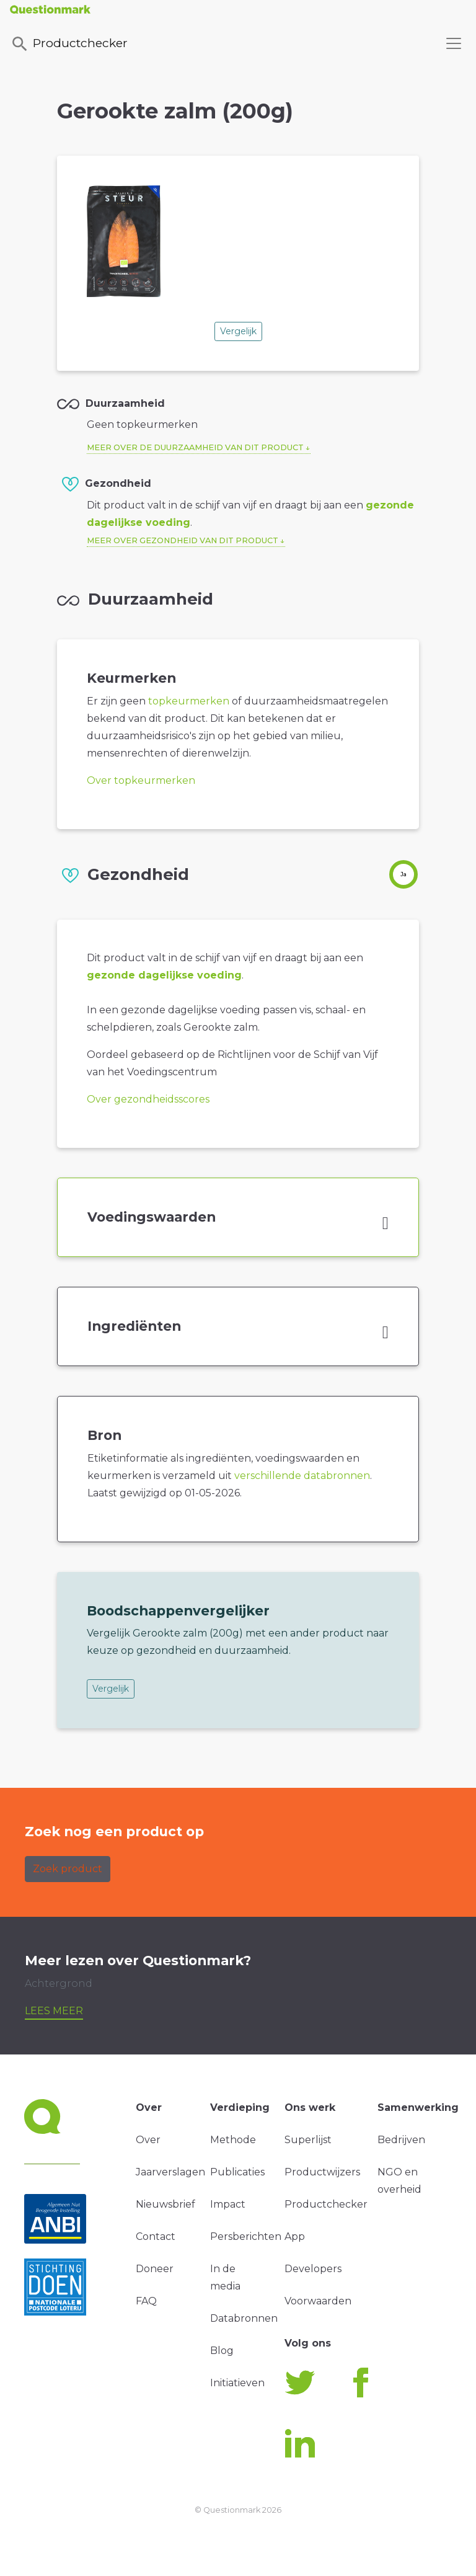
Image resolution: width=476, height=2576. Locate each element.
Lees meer (54, 2011)
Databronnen (244, 2318)
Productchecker (69, 44)
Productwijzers (322, 2172)
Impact (227, 2204)
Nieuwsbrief (165, 2204)
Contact (155, 2236)
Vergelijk (238, 331)
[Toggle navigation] (453, 43)
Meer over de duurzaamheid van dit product (195, 447)
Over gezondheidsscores (148, 1099)
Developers (313, 2269)
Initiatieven (237, 2383)
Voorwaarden (317, 2301)
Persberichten (245, 2236)
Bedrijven (401, 2140)
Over (148, 2140)
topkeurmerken (188, 701)
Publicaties (237, 2172)
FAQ (146, 2301)
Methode (233, 2140)
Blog (222, 2350)
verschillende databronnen (302, 1475)
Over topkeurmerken (141, 780)
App (294, 2236)
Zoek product (67, 1869)
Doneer (155, 2269)
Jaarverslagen (170, 2172)
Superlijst (308, 2140)
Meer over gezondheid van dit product (182, 540)
